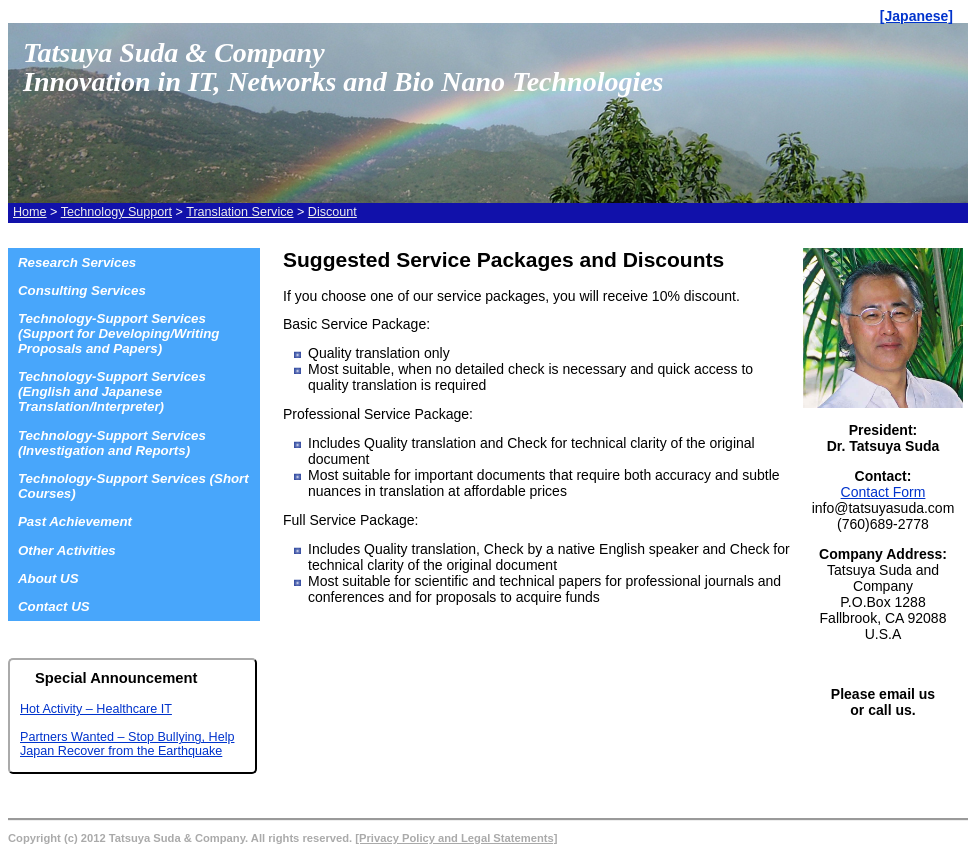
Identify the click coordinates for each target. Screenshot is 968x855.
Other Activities (67, 550)
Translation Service (239, 212)
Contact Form (883, 492)
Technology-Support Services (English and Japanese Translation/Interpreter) (112, 391)
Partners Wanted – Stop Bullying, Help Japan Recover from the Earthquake (127, 744)
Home (30, 212)
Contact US (54, 606)
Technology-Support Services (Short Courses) (133, 486)
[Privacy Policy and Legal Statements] (456, 838)
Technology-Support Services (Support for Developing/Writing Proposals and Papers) (118, 333)
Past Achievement (75, 521)
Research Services (77, 262)
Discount (332, 212)
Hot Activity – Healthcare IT (96, 709)
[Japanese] (916, 16)
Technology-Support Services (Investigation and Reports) (112, 443)
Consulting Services (82, 290)
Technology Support (116, 212)
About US (48, 578)
